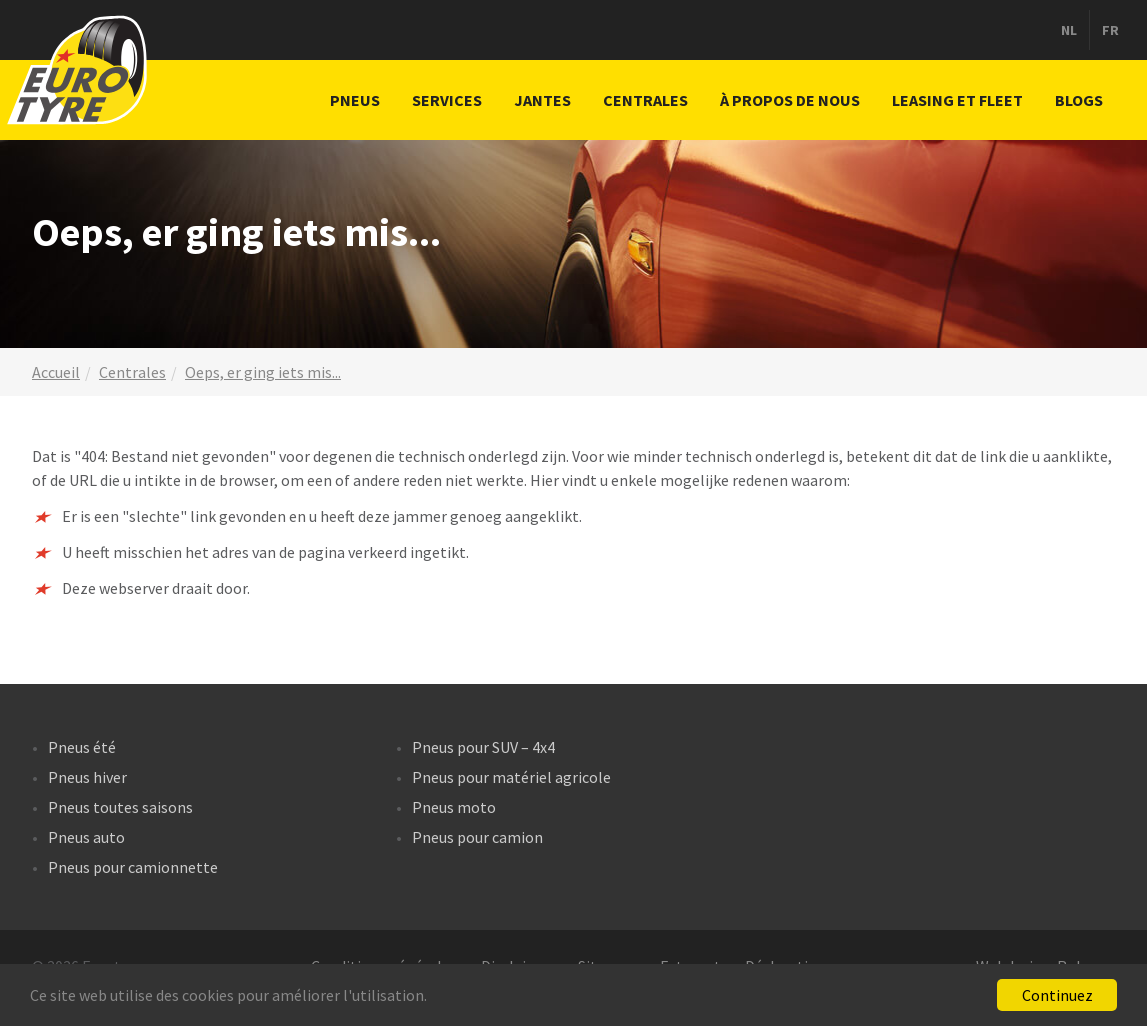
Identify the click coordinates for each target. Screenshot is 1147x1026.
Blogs (1079, 100)
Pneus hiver (87, 777)
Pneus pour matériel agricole (511, 777)
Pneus (355, 100)
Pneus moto (454, 807)
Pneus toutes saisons (120, 807)
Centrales (645, 100)
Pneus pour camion (477, 837)
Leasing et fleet (957, 100)
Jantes (542, 100)
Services (447, 100)
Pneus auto (86, 837)
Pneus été (82, 747)
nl (1069, 30)
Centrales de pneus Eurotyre (80, 70)
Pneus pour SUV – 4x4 (483, 747)
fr (1110, 30)
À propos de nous (790, 100)
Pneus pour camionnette (133, 867)
